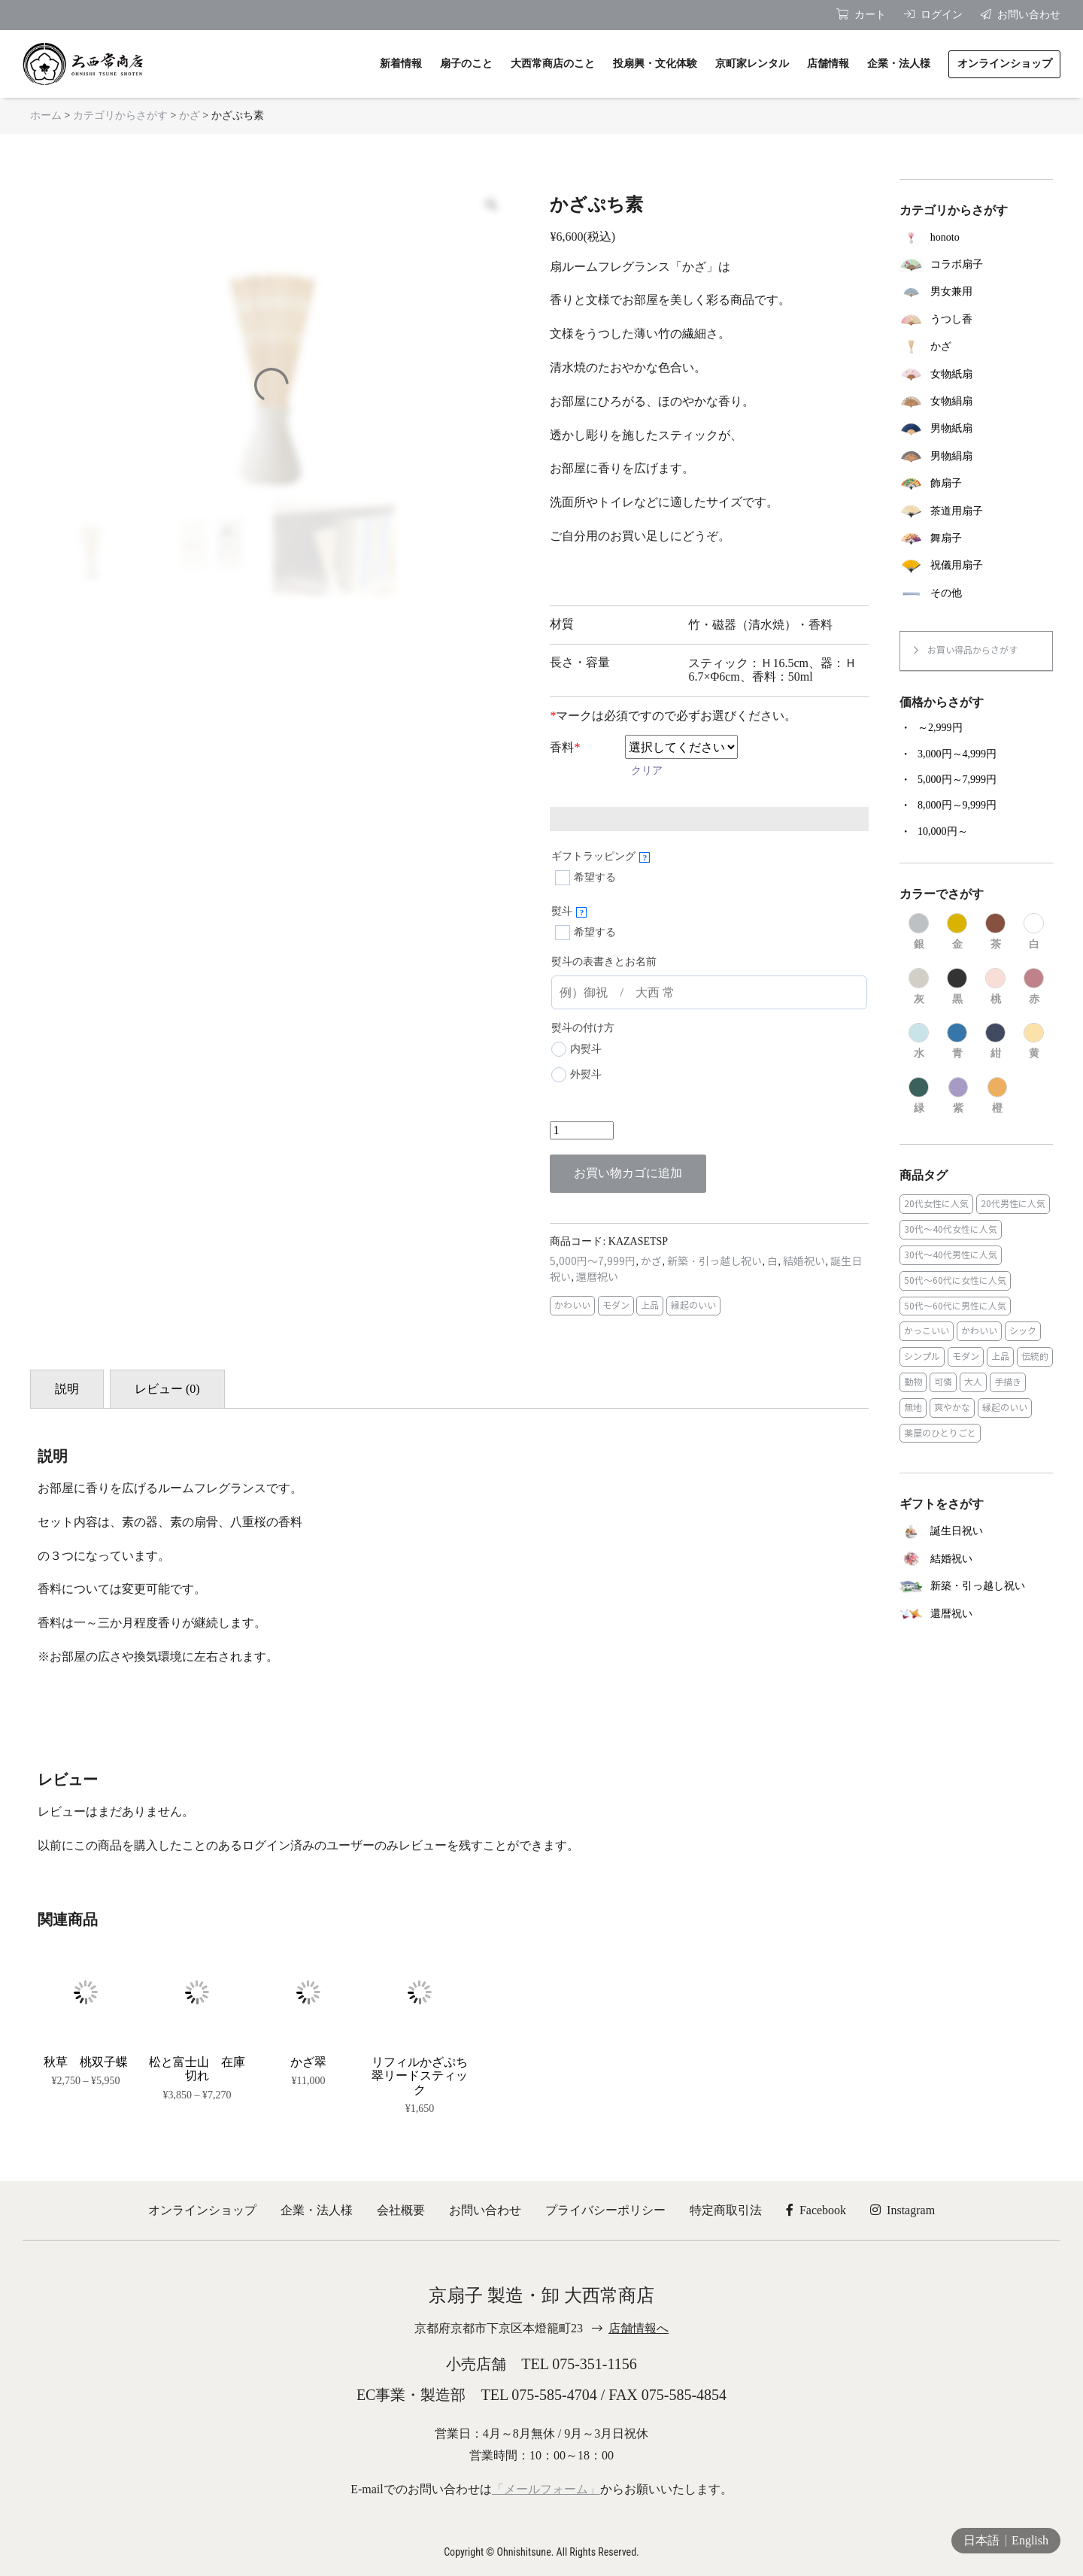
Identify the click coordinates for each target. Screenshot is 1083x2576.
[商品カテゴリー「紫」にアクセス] (958, 1096)
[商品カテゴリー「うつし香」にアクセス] (976, 319)
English (1030, 2540)
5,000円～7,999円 (593, 1261)
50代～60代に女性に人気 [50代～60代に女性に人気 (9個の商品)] (955, 1280)
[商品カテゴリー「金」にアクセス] (957, 932)
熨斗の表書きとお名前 (604, 961)
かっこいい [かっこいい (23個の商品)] (926, 1331)
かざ (189, 115)
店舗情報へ (638, 2328)
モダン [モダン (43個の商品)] (965, 1356)
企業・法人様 (317, 2210)
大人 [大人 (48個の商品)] (973, 1382)
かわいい (572, 1305)
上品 (650, 1305)
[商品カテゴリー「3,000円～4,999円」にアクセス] (976, 754)
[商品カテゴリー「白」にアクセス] (1034, 932)
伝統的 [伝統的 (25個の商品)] (1034, 1356)
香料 (565, 747)
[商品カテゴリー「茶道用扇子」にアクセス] (976, 510)
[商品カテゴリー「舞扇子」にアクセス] (976, 538)
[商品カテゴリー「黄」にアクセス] (1034, 1041)
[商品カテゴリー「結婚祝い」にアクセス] (976, 1559)
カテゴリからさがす (120, 115)
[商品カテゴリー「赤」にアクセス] (1034, 987)
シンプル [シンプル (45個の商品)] (922, 1356)
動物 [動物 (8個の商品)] (913, 1382)
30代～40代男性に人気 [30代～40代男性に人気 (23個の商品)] (950, 1255)
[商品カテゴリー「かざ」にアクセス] (976, 346)
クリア (647, 770)
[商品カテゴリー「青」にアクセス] (957, 1041)
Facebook (816, 2210)
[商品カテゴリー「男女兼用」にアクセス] (976, 291)
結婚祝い (804, 1261)
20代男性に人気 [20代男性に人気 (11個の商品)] (1013, 1203)
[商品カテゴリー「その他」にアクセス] (976, 593)
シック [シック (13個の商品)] (1022, 1331)
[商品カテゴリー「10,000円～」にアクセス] (976, 832)
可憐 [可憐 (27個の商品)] (943, 1382)
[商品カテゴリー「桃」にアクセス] (995, 987)
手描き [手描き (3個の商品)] (1007, 1382)
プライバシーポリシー (605, 2210)
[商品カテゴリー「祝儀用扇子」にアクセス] (976, 565)
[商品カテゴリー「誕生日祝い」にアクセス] (976, 1532)
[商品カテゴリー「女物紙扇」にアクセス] (976, 373)
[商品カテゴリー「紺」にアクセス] (995, 1041)
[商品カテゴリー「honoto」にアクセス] (976, 236)
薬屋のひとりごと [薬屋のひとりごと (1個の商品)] (940, 1433)
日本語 (981, 2540)
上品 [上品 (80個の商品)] (1000, 1356)
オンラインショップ (202, 2210)
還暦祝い (597, 1277)
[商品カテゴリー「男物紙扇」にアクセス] (976, 428)
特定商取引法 (726, 2210)
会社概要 (401, 2210)
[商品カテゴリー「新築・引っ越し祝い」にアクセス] (976, 1586)
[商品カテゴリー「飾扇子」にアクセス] (976, 483)
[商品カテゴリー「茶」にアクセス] (995, 932)
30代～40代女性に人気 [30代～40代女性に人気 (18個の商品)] (950, 1229)
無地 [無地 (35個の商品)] (913, 1407)
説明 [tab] (67, 1388)
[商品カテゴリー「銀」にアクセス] (919, 932)
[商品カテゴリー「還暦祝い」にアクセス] (976, 1614)
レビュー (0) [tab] (167, 1388)
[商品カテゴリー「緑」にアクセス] (919, 1096)
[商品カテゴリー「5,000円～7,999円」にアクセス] (976, 780)
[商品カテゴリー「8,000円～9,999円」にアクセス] (976, 805)
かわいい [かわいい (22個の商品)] (979, 1331)
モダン (615, 1305)
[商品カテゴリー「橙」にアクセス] (997, 1096)
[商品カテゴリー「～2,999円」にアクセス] (976, 728)
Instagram (902, 2210)
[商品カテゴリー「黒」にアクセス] (957, 987)
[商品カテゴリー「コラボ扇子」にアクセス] (976, 264)
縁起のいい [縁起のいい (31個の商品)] (1004, 1407)
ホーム (46, 115)
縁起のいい (693, 1305)
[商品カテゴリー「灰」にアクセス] (919, 987)
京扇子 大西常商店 (83, 64)
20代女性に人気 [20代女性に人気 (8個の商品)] (936, 1203)
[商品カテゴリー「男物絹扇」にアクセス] (976, 456)
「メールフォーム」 (546, 2489)
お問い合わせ (485, 2210)
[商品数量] (582, 1130)
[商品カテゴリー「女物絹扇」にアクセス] (976, 401)
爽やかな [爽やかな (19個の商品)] (952, 1407)
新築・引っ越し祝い (714, 1261)
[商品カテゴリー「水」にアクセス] (919, 1041)
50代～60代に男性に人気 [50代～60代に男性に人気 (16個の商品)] (955, 1306)
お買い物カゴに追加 (628, 1173)
